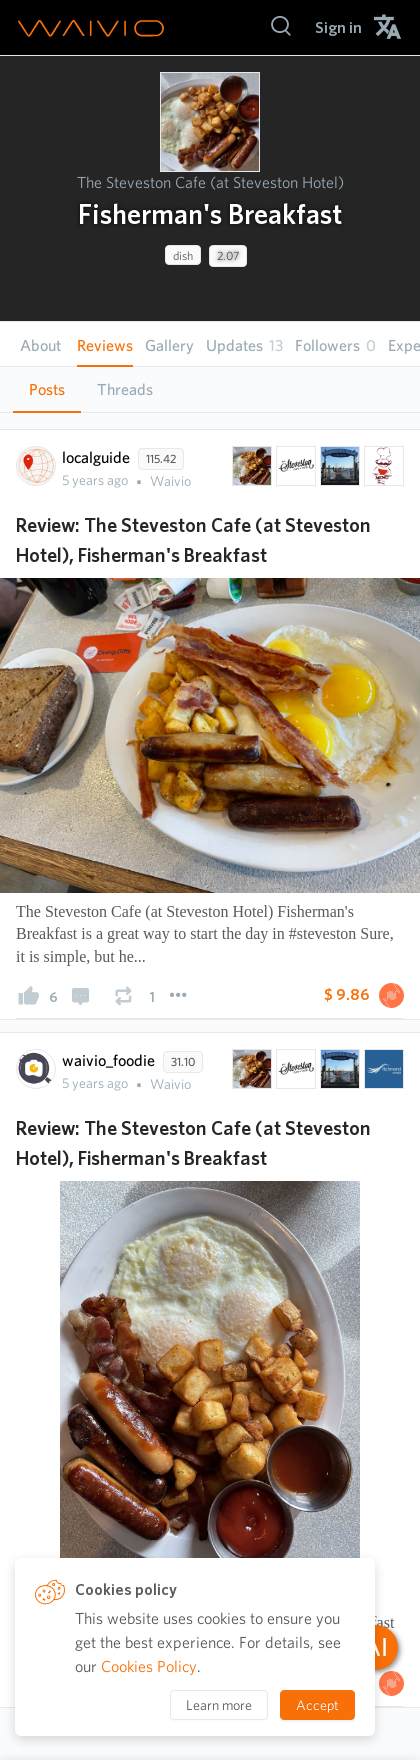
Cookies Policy (149, 1666)
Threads (125, 389)
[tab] (47, 390)
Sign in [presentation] (338, 27)
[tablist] (210, 389)
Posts (47, 389)
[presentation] (210, 122)
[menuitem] (338, 27)
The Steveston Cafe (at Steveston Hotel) (210, 182)
